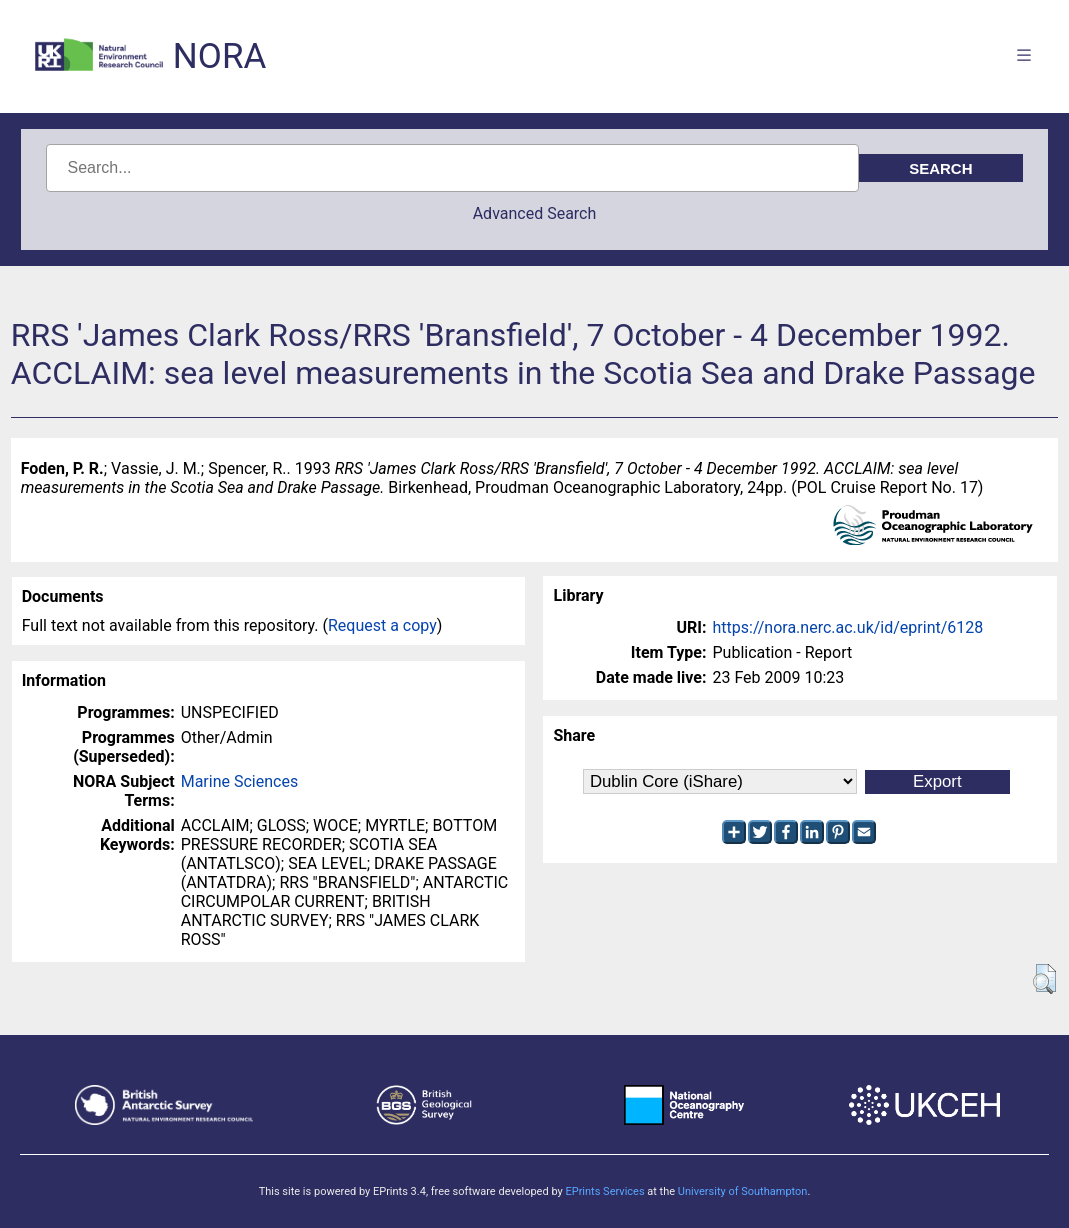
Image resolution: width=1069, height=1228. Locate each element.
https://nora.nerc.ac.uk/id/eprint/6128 (847, 627)
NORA (219, 56)
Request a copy (382, 625)
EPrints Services (604, 1191)
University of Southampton (743, 1191)
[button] (1044, 979)
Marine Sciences (239, 781)
